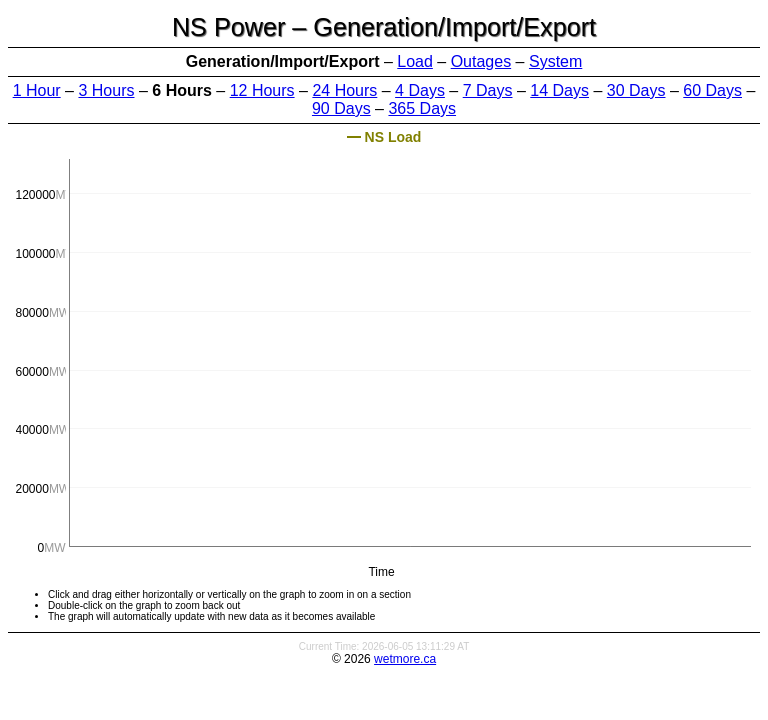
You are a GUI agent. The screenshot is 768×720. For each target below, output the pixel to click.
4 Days (420, 90)
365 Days (422, 108)
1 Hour (37, 90)
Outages (481, 61)
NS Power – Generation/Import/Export (384, 27)
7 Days (488, 90)
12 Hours (262, 90)
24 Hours (344, 90)
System (555, 61)
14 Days (559, 90)
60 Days (712, 90)
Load (415, 61)
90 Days (341, 108)
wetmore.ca (405, 659)
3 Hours (106, 90)
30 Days (636, 90)
